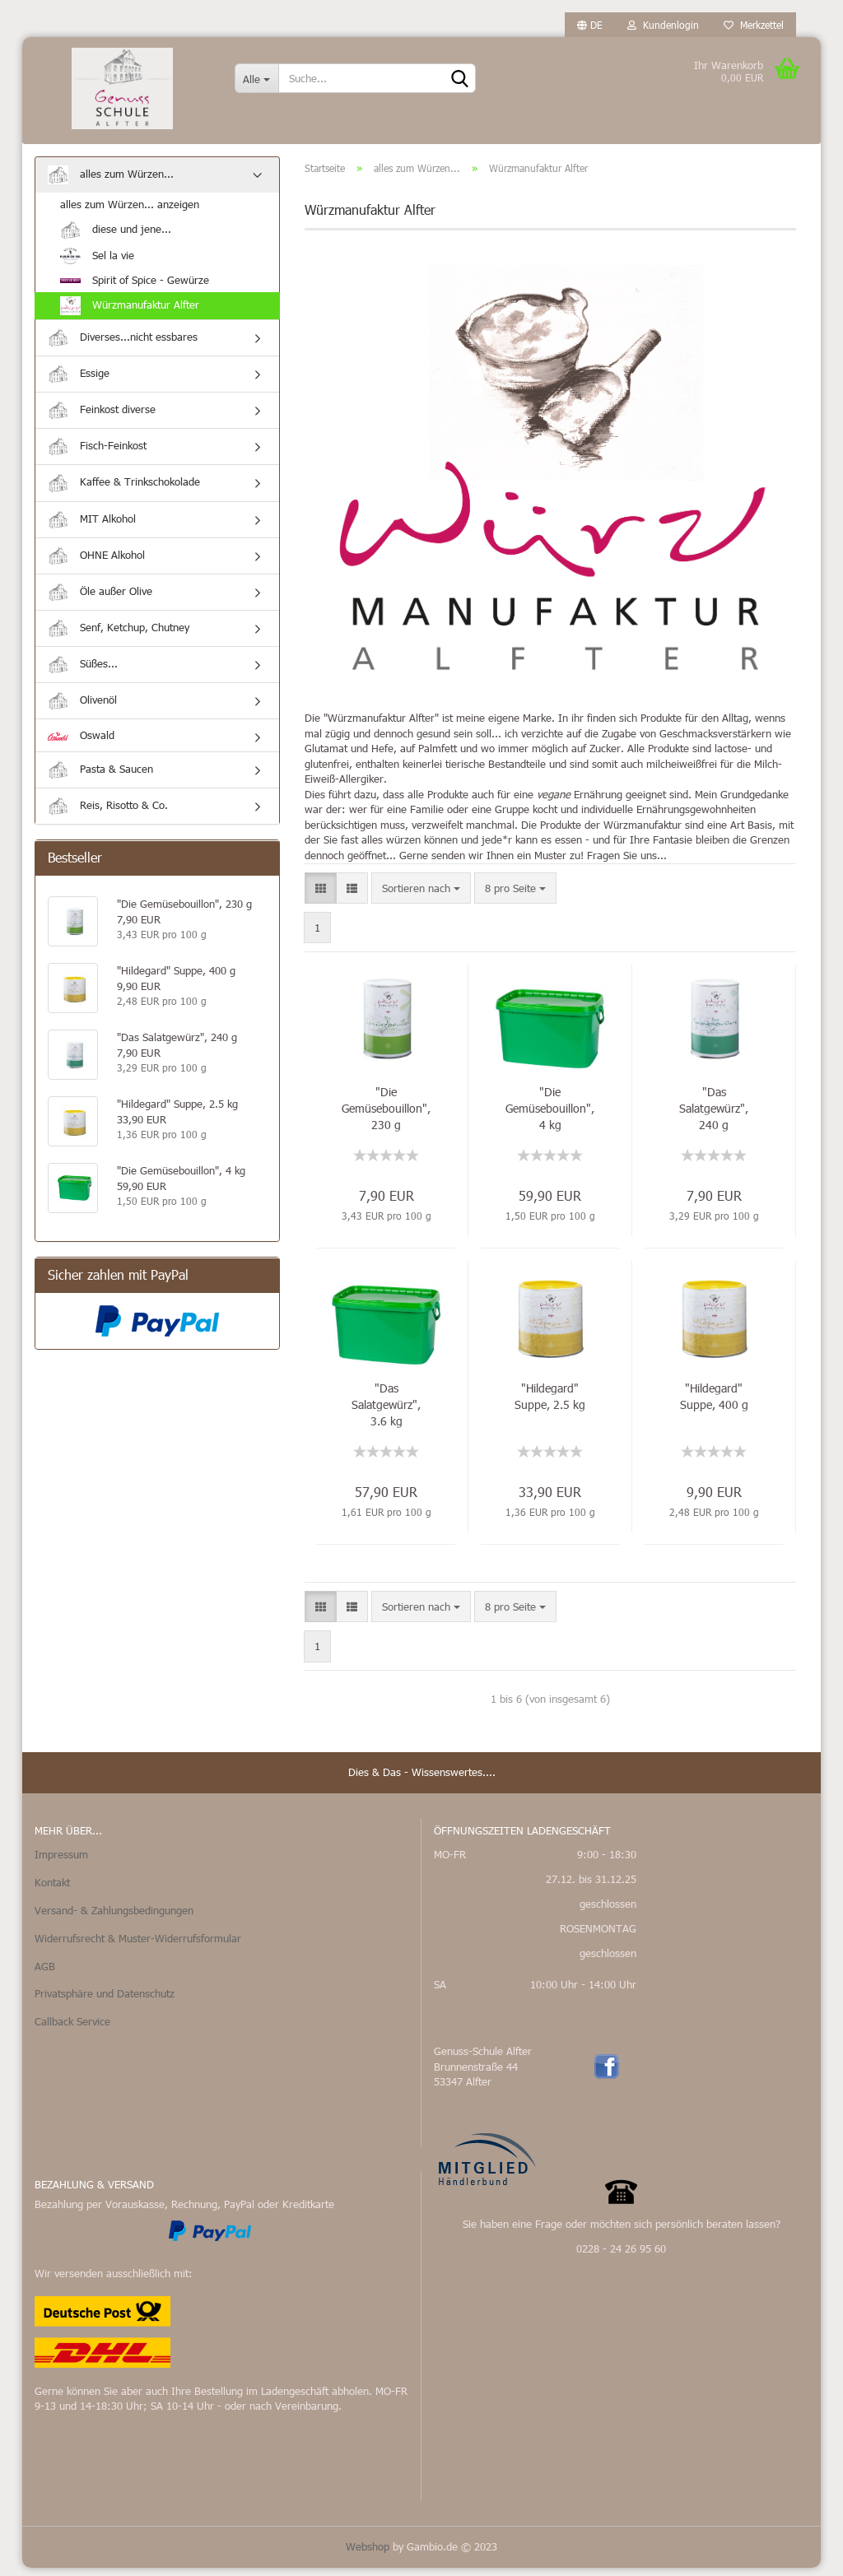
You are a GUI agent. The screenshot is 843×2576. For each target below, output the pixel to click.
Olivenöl (82, 709)
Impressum (61, 1862)
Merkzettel (754, 24)
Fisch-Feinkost (97, 454)
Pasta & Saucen (100, 778)
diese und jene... (115, 238)
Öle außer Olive (100, 600)
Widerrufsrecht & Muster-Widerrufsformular (138, 1946)
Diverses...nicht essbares (123, 346)
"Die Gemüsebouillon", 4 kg (549, 1116)
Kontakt (52, 1890)
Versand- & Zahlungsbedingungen (114, 1918)
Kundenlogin (663, 24)
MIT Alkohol (92, 527)
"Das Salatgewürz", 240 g (713, 1116)
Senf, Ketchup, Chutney (118, 636)
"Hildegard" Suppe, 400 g (714, 1404)
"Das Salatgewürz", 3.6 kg (386, 1412)
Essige (78, 382)
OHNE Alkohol (96, 564)
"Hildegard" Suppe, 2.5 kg (550, 1404)
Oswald (81, 744)
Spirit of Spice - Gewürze (134, 288)
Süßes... (83, 672)
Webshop (367, 2554)
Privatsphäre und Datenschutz (105, 2002)
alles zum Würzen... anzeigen (129, 212)
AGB (45, 1974)
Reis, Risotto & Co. (108, 814)
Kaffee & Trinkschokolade (124, 491)
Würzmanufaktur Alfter (129, 314)
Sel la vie (97, 264)
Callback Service (72, 2029)
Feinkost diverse (102, 418)
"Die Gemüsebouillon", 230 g (386, 1116)
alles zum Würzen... (111, 183)
